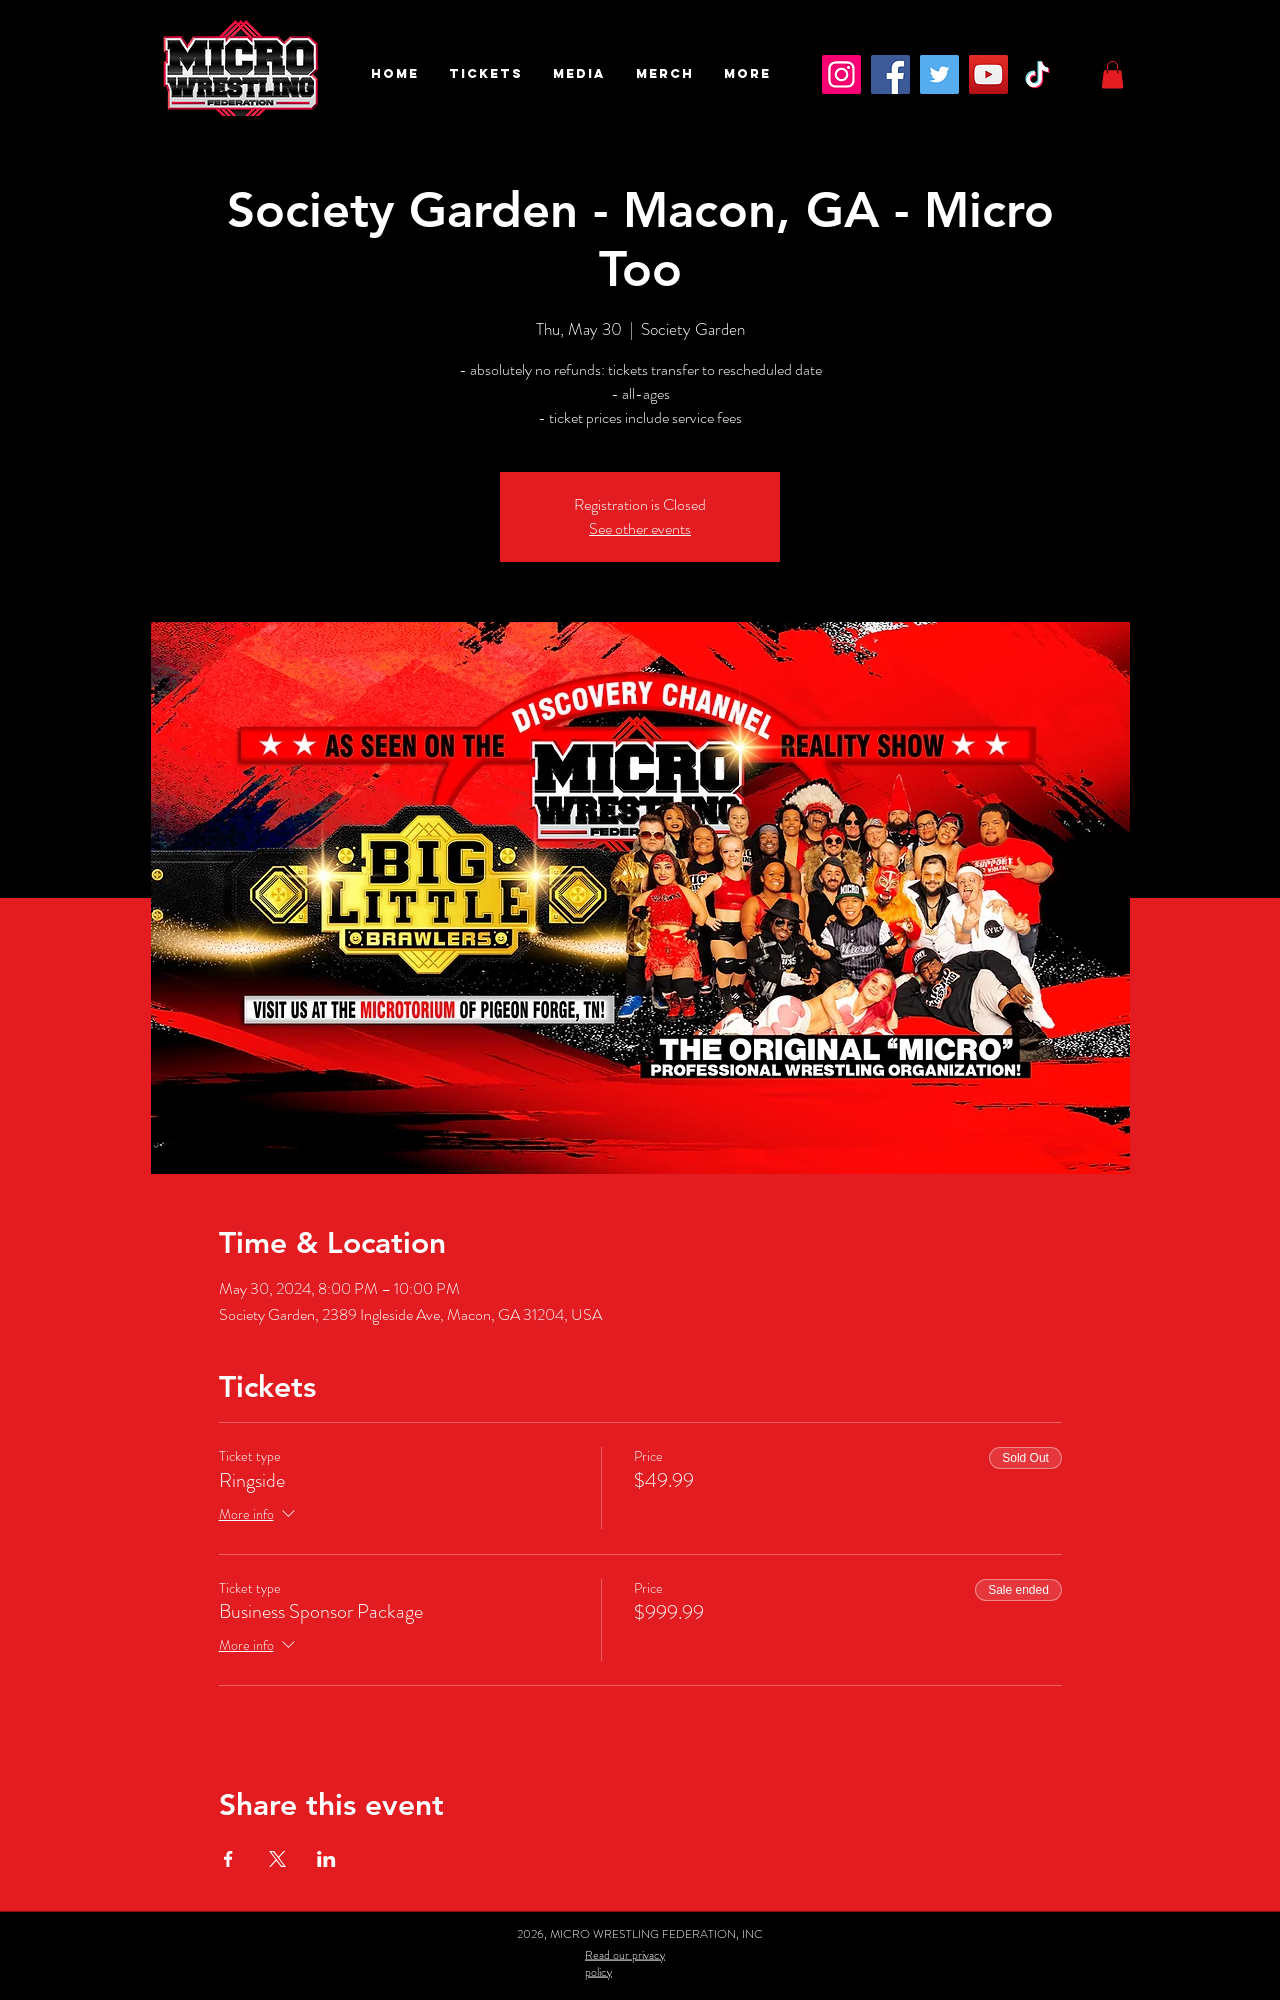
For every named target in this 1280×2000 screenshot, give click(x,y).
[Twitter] (939, 74)
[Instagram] (841, 74)
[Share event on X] (277, 1859)
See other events (640, 528)
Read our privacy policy (625, 1962)
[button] (486, 74)
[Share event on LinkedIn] (326, 1859)
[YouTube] (988, 74)
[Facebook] (890, 74)
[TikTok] (1037, 74)
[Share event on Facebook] (228, 1859)
